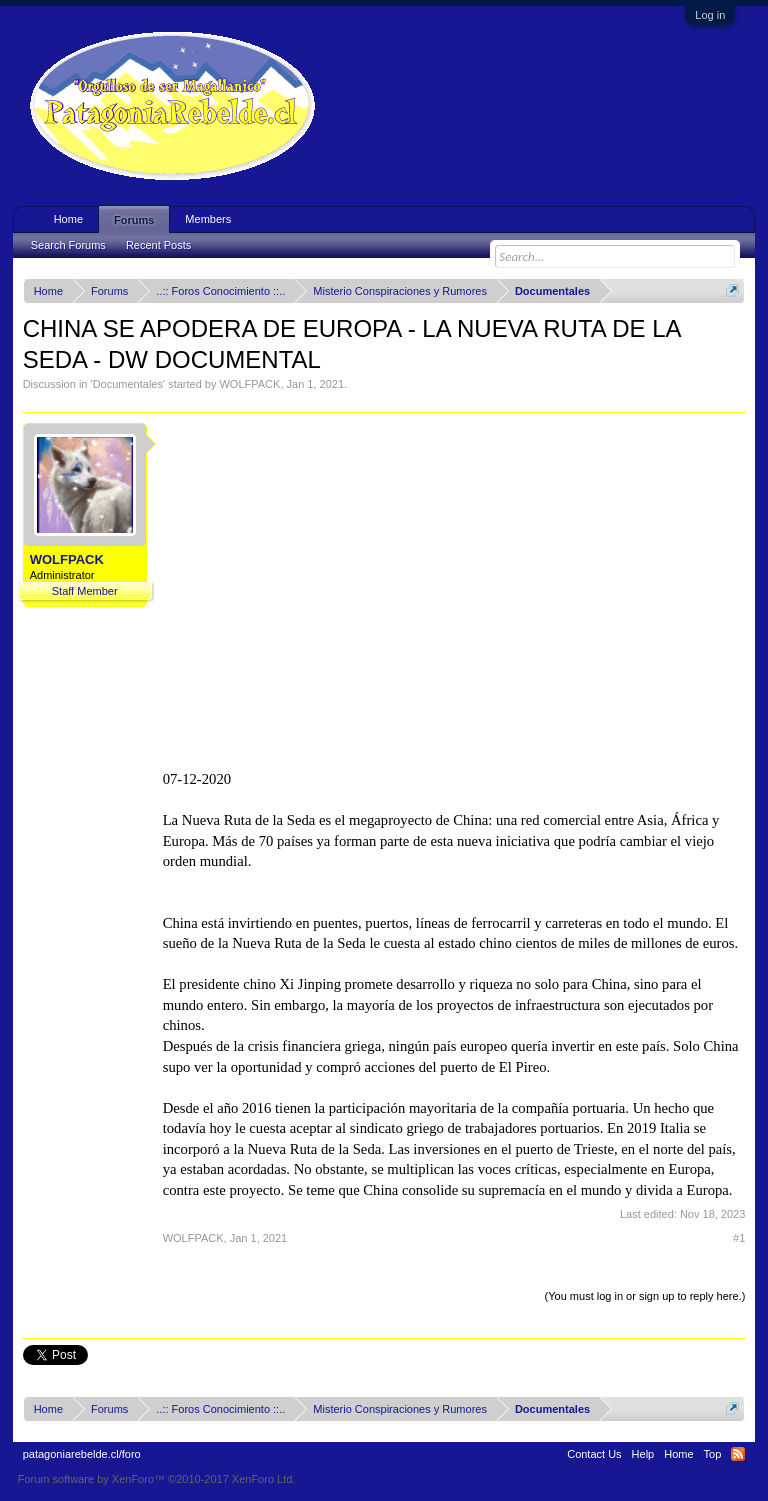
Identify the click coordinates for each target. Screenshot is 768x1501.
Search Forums (68, 245)
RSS (738, 1454)
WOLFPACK (249, 384)
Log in (710, 15)
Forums (134, 220)
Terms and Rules (709, 1479)
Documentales (128, 384)
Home (68, 219)
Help (643, 1454)
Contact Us (594, 1454)
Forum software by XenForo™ (157, 1479)
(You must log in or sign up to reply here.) (645, 1296)
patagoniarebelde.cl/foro (82, 1454)
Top (713, 1454)
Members (208, 219)
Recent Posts (158, 245)
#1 (739, 1238)
